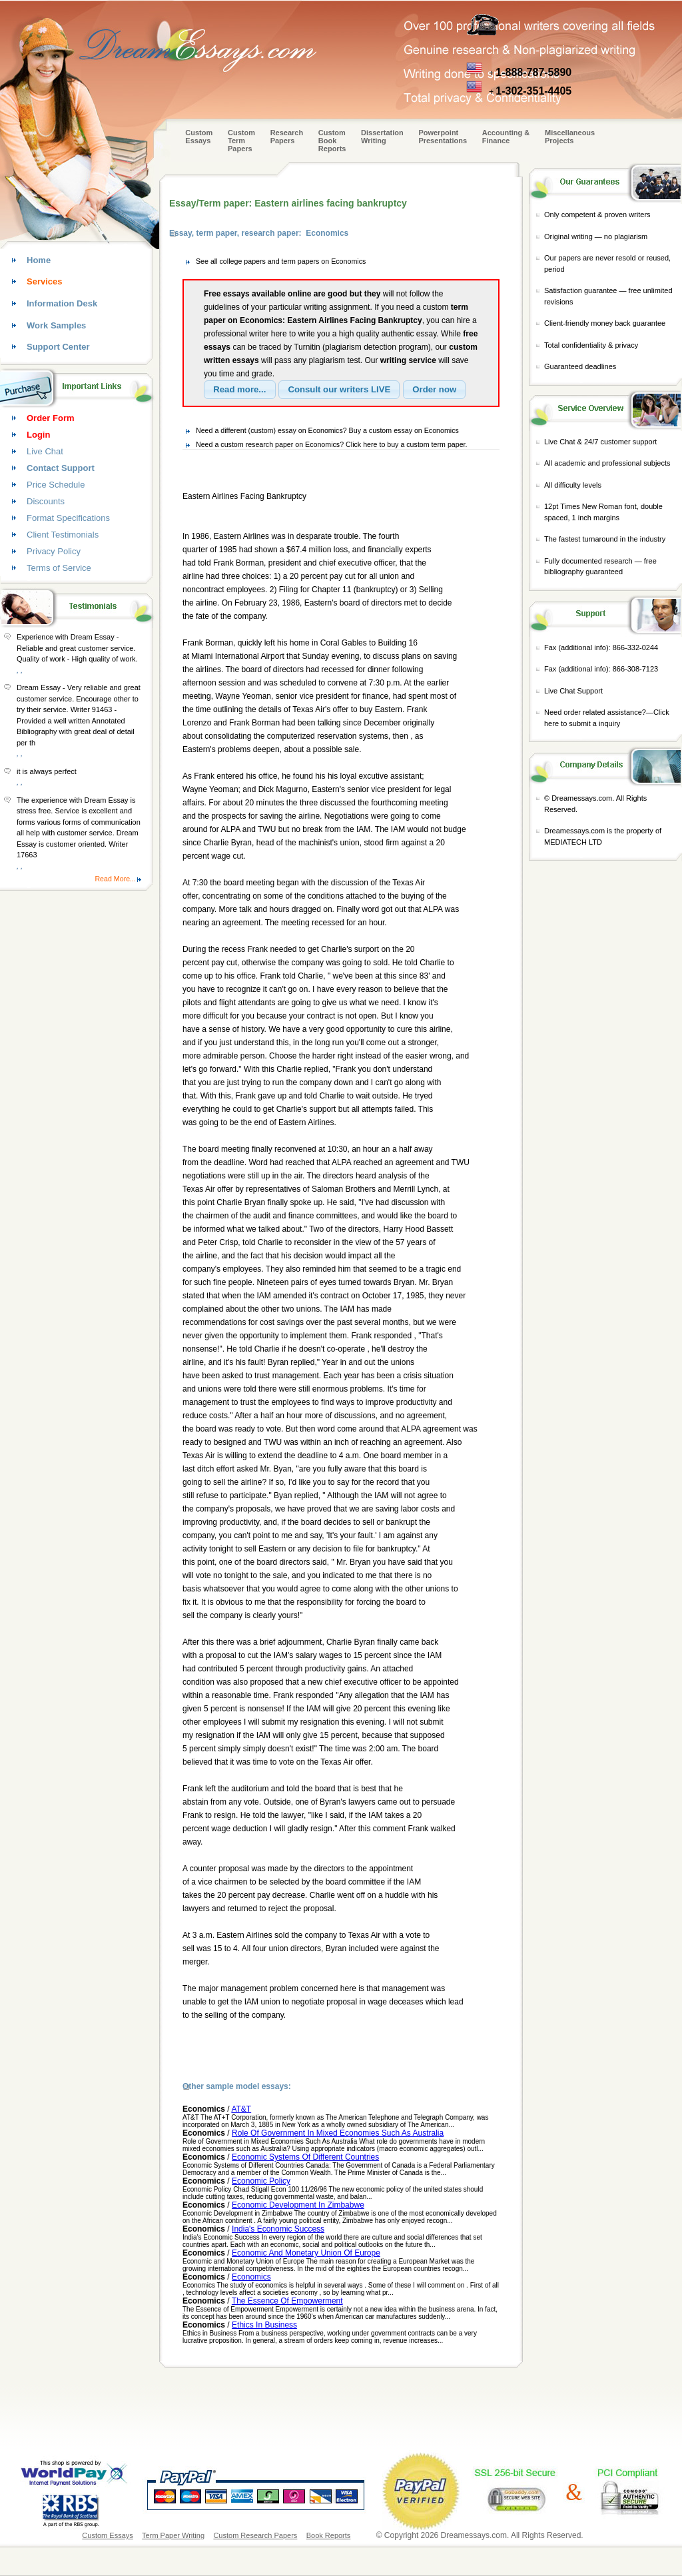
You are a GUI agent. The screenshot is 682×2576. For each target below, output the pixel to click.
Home (39, 260)
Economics (251, 2277)
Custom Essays (198, 137)
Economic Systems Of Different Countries (305, 2157)
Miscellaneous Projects (570, 137)
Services (45, 281)
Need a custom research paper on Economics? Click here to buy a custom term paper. (332, 444)
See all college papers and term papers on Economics (281, 261)
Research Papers (287, 137)
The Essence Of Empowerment (287, 2301)
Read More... (115, 879)
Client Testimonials (63, 535)
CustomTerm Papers (241, 141)
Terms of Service (59, 568)
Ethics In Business (264, 2325)
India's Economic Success (278, 2229)
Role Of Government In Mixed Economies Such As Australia (338, 2133)
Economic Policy (261, 2181)
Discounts (46, 501)
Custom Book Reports (332, 141)
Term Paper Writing (173, 2535)
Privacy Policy (54, 551)
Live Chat (45, 451)
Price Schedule (56, 485)
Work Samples (56, 325)
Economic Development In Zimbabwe (298, 2205)
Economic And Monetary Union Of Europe (306, 2253)
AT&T (241, 2109)
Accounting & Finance (506, 137)
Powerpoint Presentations (442, 137)
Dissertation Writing (382, 137)
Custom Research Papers (255, 2535)
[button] (240, 389)
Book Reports (328, 2535)
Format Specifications (68, 518)
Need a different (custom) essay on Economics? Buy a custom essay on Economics (327, 430)
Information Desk (62, 303)
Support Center (58, 347)
